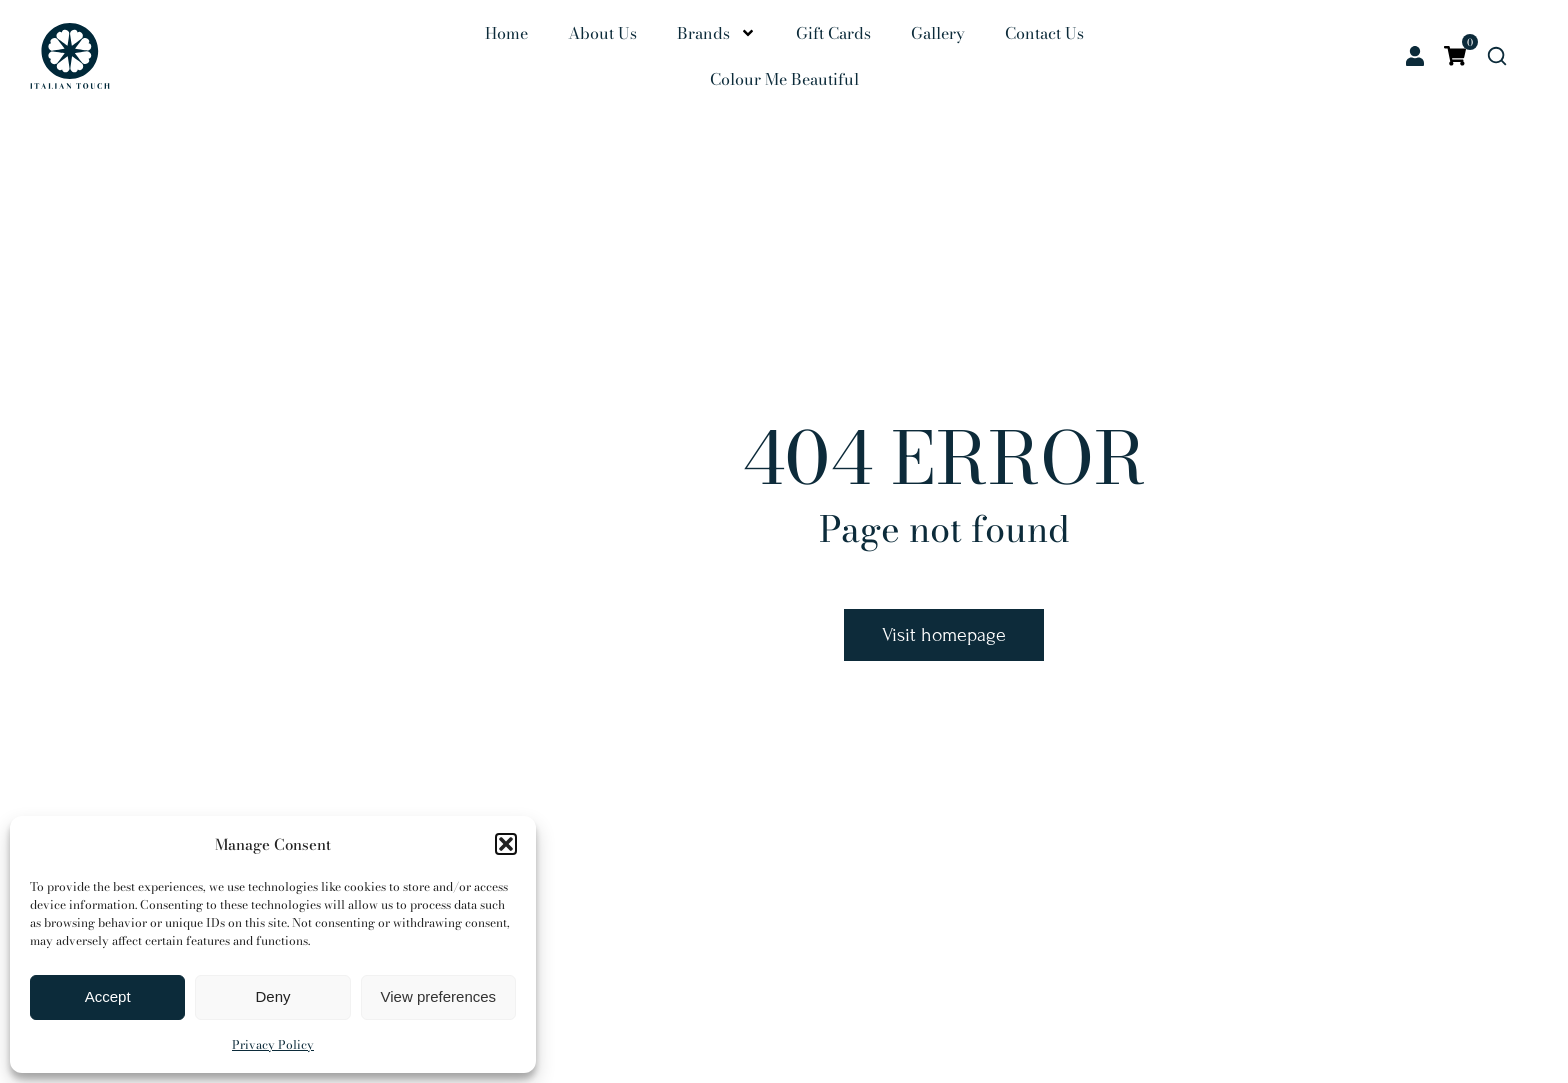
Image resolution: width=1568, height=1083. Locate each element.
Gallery (938, 33)
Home (506, 33)
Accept (108, 996)
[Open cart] (1455, 56)
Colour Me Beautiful (784, 79)
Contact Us (1044, 33)
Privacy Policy (273, 1044)
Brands (716, 33)
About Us (602, 33)
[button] (506, 844)
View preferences (439, 996)
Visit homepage (944, 634)
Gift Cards (833, 33)
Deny (272, 996)
